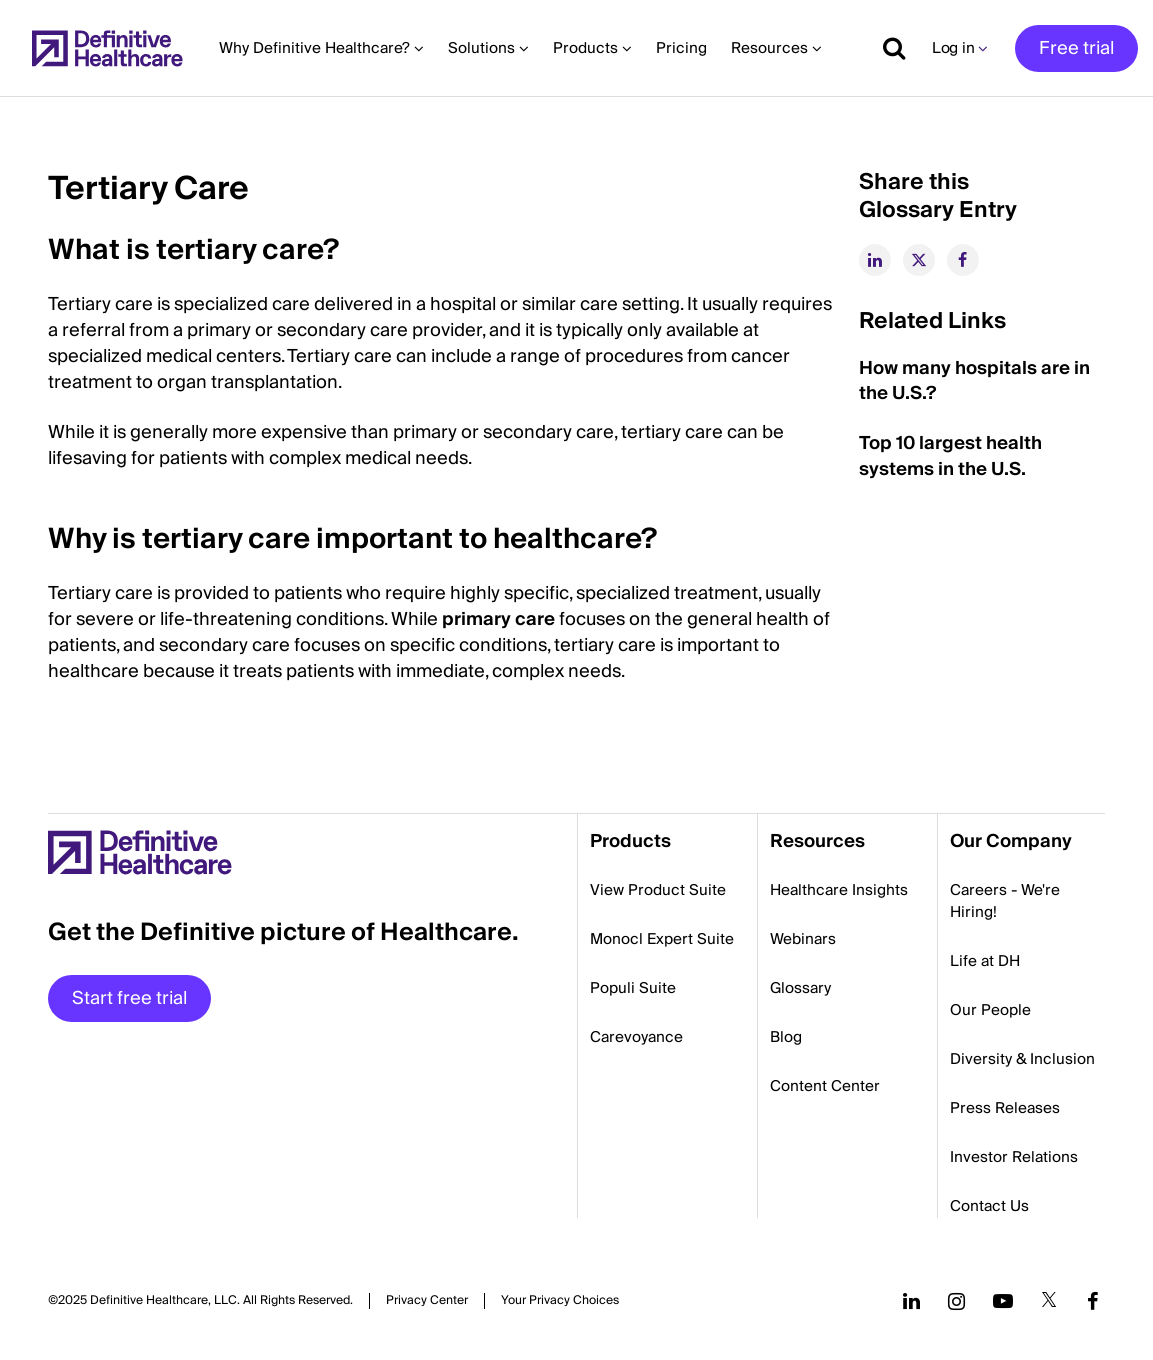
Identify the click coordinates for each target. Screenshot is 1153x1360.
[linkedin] (875, 260)
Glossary (800, 988)
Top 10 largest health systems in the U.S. (950, 456)
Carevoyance (636, 1037)
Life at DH (985, 961)
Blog (786, 1037)
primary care (498, 619)
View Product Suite (658, 890)
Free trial (1076, 48)
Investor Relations (1014, 1157)
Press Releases (1005, 1108)
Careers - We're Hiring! (1005, 901)
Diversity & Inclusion (1022, 1059)
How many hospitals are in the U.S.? (974, 381)
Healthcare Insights (839, 890)
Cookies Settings (560, 1300)
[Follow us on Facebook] (1093, 1301)
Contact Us (989, 1206)
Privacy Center (427, 1301)
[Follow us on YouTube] (1003, 1301)
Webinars (803, 939)
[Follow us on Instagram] (956, 1301)
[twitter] (919, 260)
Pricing (681, 48)
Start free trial (129, 998)
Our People (990, 1010)
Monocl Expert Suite (662, 939)
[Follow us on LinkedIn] (911, 1301)
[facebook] (963, 260)
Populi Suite (633, 988)
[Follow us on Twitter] (1049, 1301)
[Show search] (887, 48)
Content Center (825, 1086)
